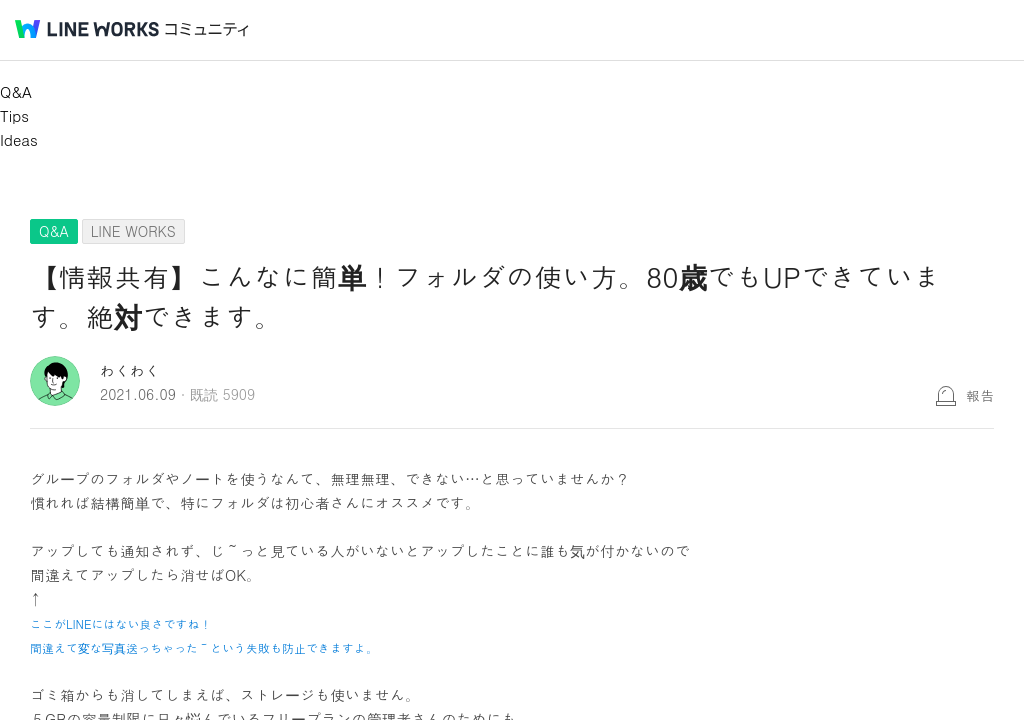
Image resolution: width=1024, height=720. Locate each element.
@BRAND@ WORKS (87, 29)
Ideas (19, 139)
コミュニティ (207, 29)
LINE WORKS (133, 231)
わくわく (130, 370)
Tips (14, 115)
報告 (980, 395)
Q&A (16, 91)
